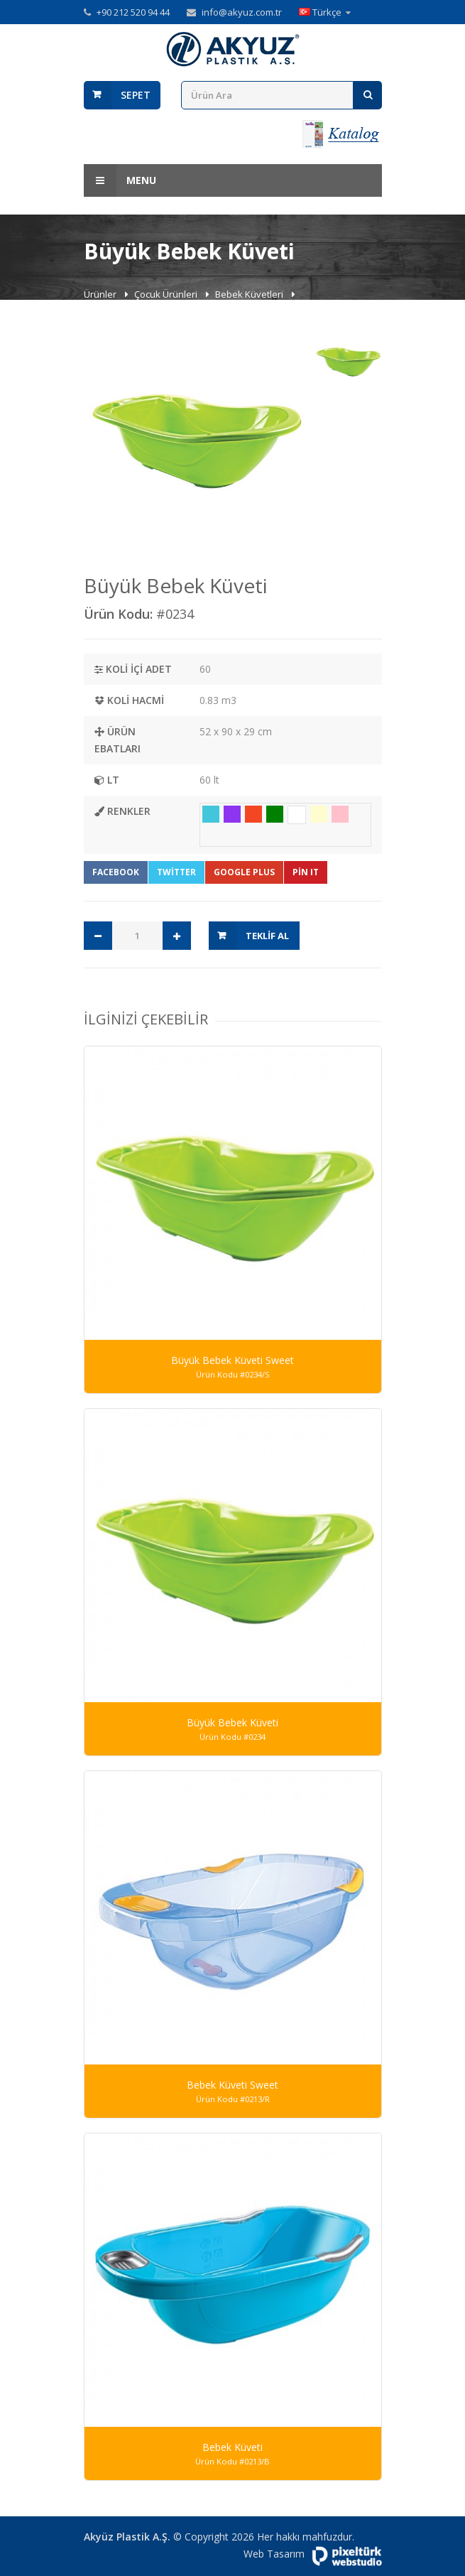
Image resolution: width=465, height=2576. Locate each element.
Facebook (115, 872)
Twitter (176, 872)
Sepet (136, 95)
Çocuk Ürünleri (166, 294)
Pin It (305, 872)
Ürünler (101, 294)
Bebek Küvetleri (250, 294)
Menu (120, 180)
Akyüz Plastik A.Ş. (127, 2536)
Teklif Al (267, 935)
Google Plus (244, 872)
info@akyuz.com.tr (242, 12)
